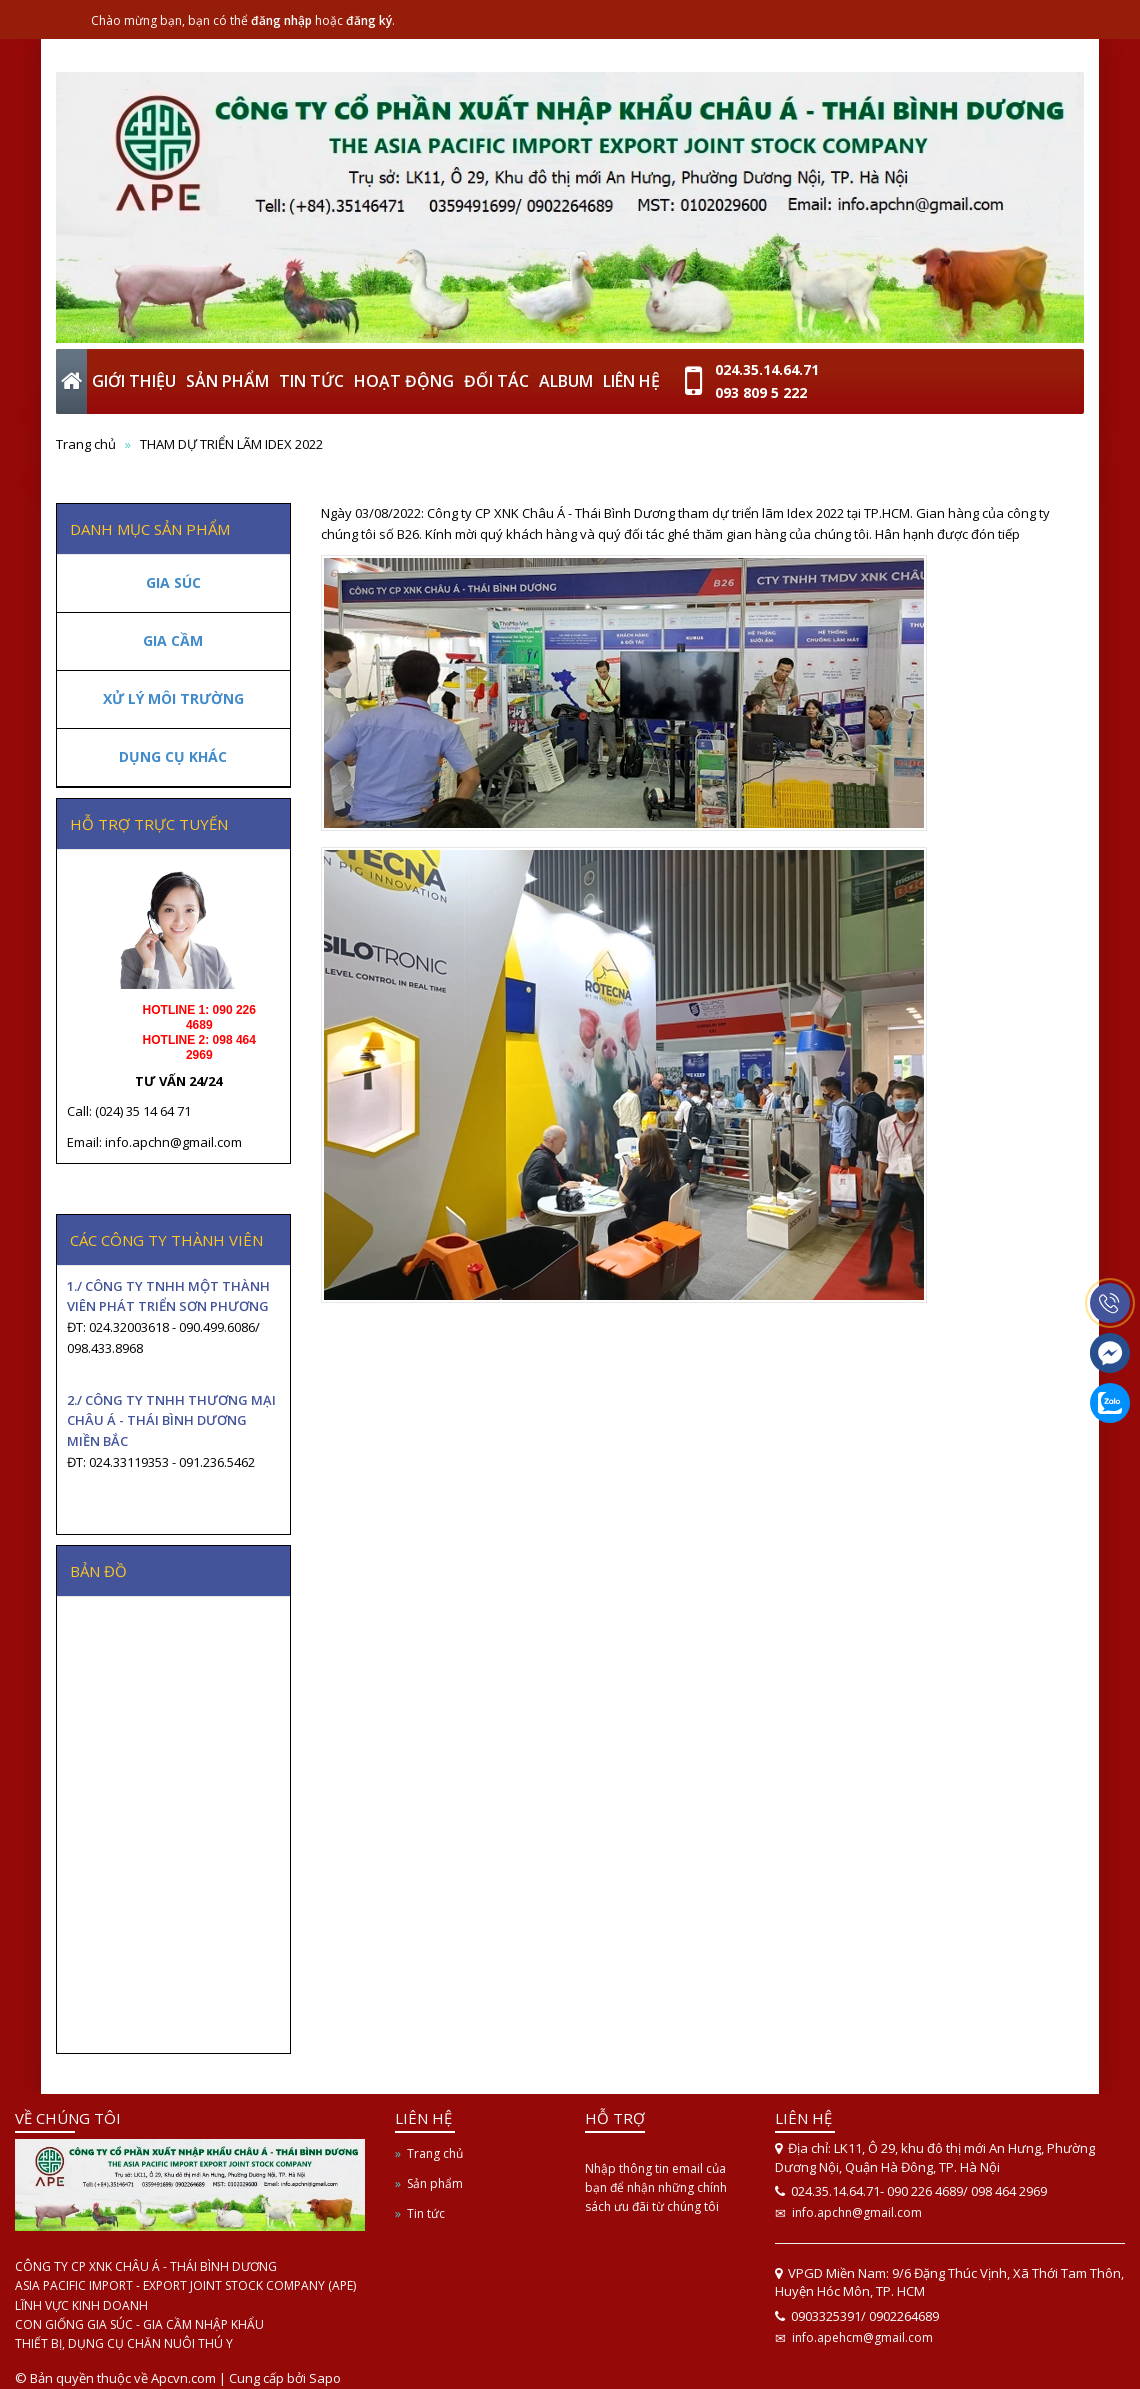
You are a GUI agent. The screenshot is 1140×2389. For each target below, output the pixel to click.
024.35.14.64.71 (767, 369)
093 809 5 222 (761, 392)
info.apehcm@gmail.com (862, 2337)
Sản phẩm (435, 2183)
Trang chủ (86, 444)
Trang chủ (435, 2153)
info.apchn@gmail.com (857, 2212)
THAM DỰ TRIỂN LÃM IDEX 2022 (231, 444)
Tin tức (426, 2213)
